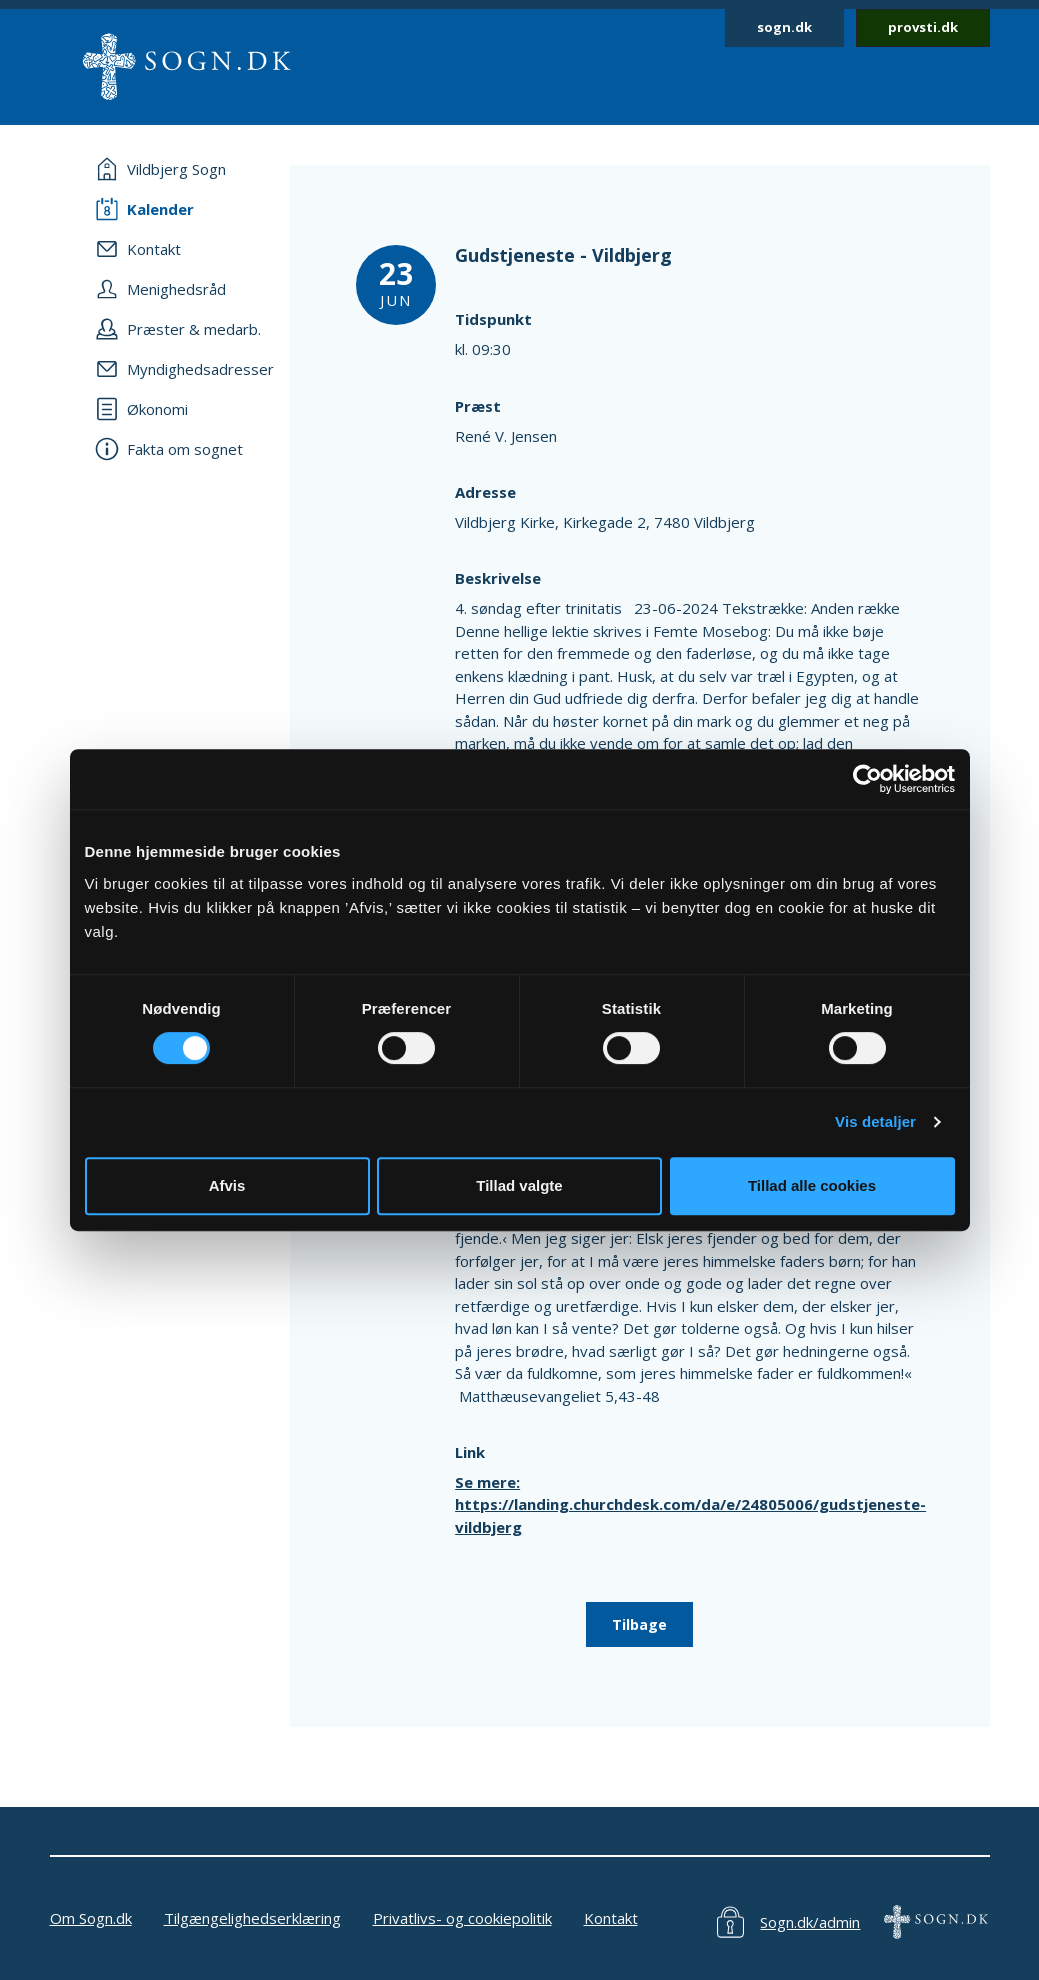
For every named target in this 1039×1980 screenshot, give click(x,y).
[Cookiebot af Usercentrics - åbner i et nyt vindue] (867, 779)
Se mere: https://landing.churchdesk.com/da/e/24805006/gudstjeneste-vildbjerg (690, 1504)
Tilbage (639, 1624)
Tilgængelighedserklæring (252, 1918)
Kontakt (611, 1918)
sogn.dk (784, 27)
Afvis (227, 1185)
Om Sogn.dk (91, 1918)
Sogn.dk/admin (810, 1922)
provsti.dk (923, 27)
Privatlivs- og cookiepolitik (462, 1918)
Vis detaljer (875, 1121)
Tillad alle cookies (812, 1185)
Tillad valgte (519, 1185)
